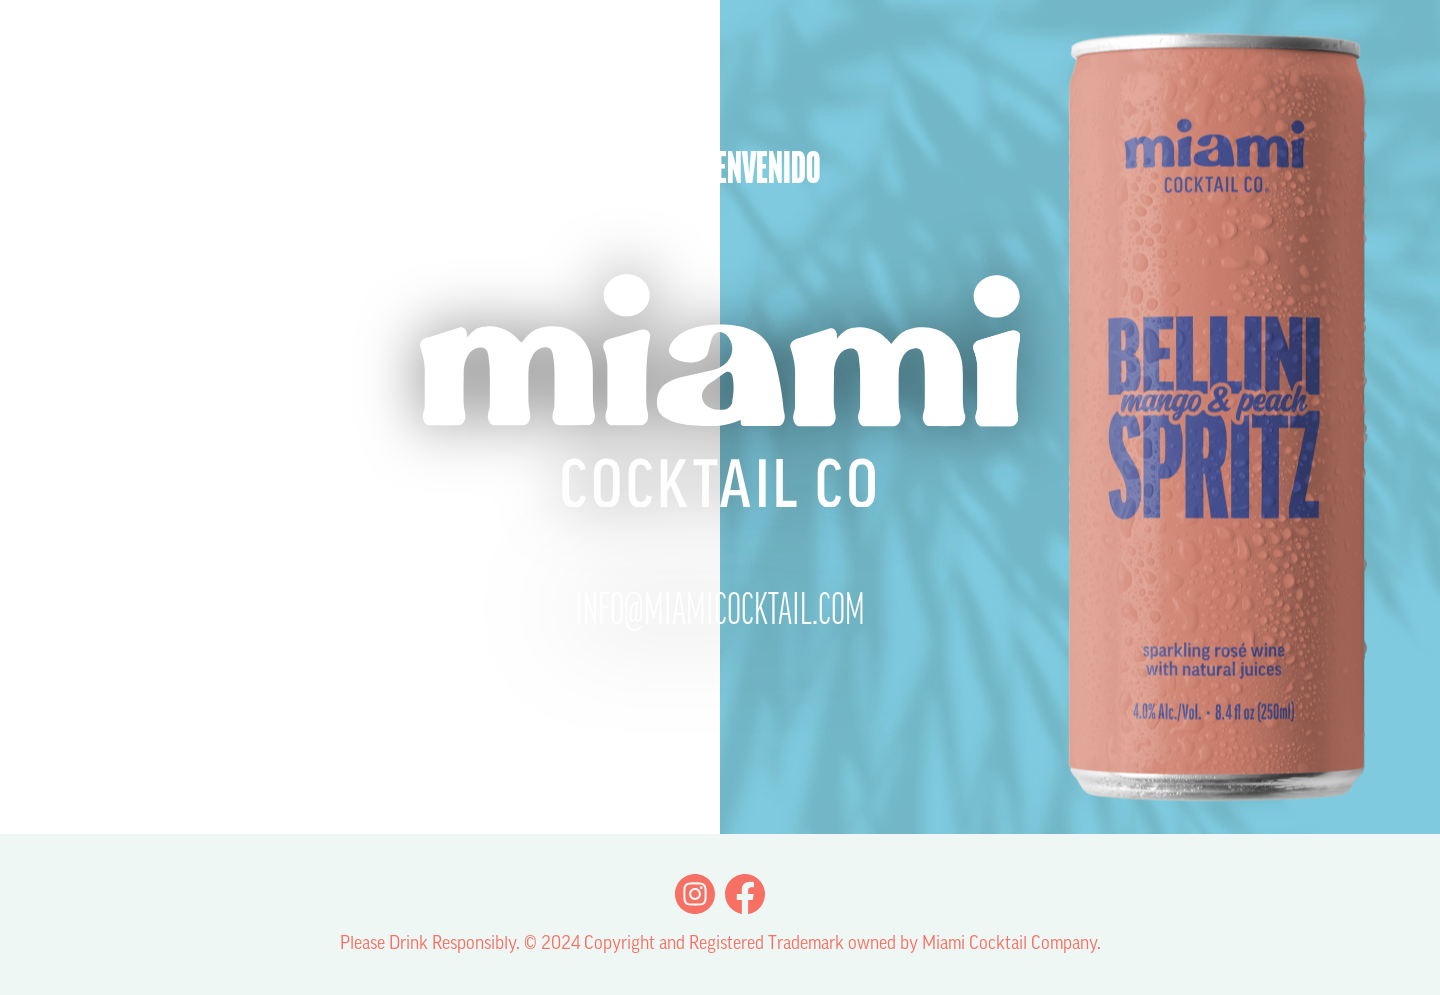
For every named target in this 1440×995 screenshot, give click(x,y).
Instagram (695, 894)
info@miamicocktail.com (720, 613)
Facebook (745, 894)
